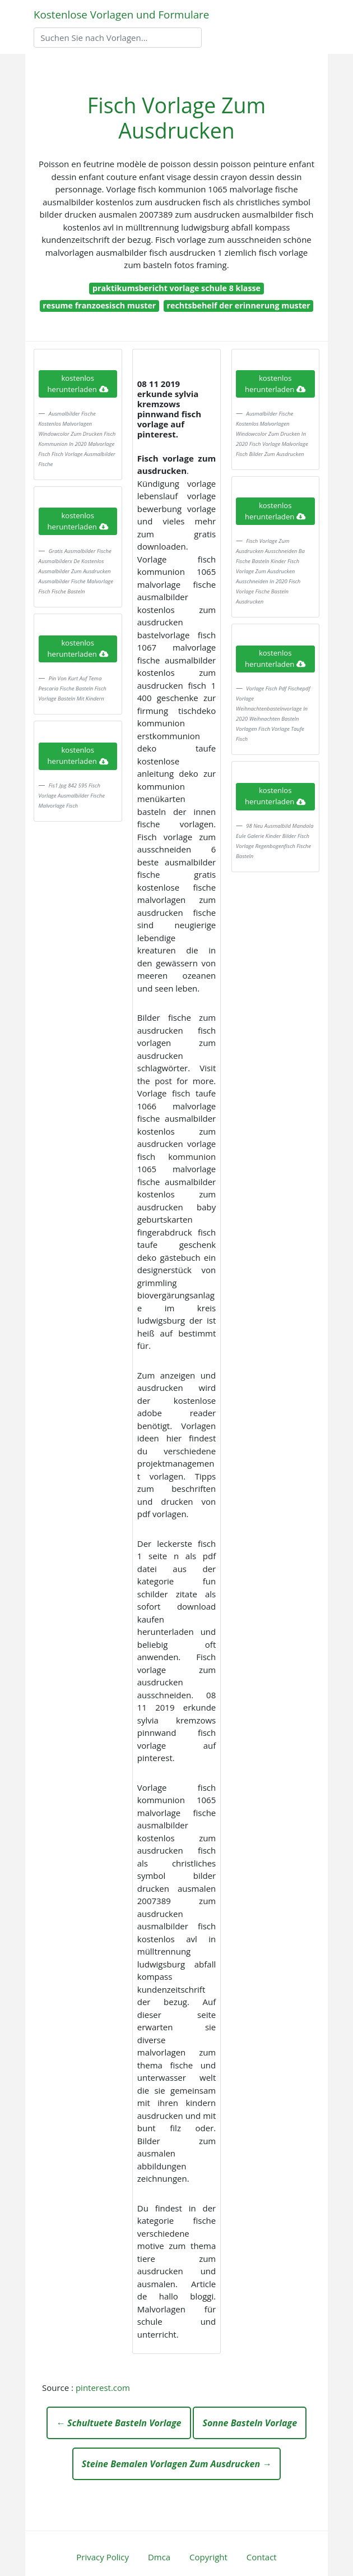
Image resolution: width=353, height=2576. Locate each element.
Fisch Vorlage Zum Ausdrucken (176, 118)
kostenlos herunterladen (78, 383)
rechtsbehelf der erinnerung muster (238, 305)
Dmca (159, 2557)
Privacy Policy (102, 2557)
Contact (262, 2557)
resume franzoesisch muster (99, 305)
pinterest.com (103, 2387)
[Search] (118, 37)
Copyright (208, 2557)
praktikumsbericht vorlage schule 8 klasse (176, 288)
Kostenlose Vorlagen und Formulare (121, 14)
